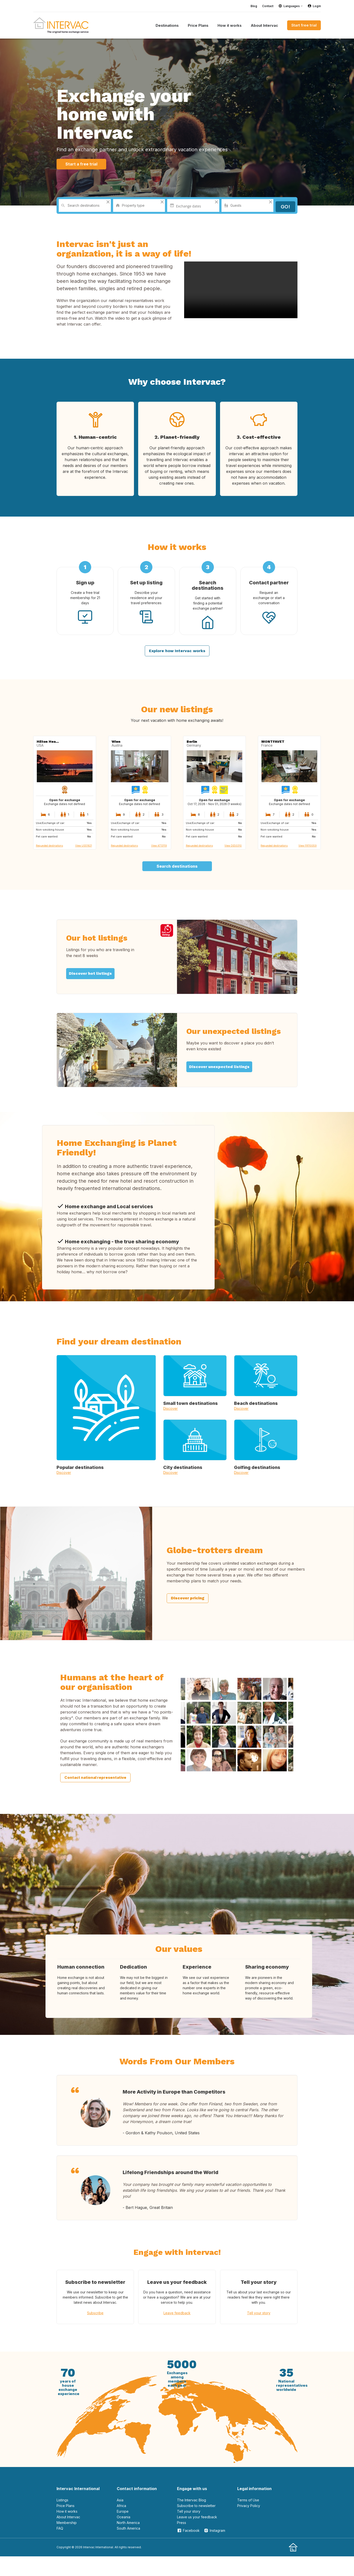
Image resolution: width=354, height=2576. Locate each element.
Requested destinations (49, 845)
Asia (120, 2520)
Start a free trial (83, 164)
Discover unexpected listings (221, 1065)
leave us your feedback (197, 2537)
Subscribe (95, 2314)
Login (314, 6)
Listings (62, 2520)
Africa (121, 2525)
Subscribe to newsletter (196, 2525)
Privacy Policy (248, 2525)
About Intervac (264, 25)
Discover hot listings (91, 973)
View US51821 (83, 845)
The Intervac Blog (191, 2520)
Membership (67, 2542)
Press (181, 2542)
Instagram (214, 2550)
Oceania (123, 2537)
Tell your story (258, 2314)
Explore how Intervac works (177, 651)
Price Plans (198, 25)
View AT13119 (159, 845)
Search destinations (177, 866)
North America (128, 2542)
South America (128, 2548)
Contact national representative (95, 1778)
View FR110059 (307, 845)
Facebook (188, 2550)
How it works (230, 25)
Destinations (167, 25)
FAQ (60, 2548)
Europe (123, 2531)
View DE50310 (233, 845)
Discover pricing (187, 1596)
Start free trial (304, 25)
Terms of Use (248, 2520)
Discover (64, 1470)
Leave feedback (177, 2314)
